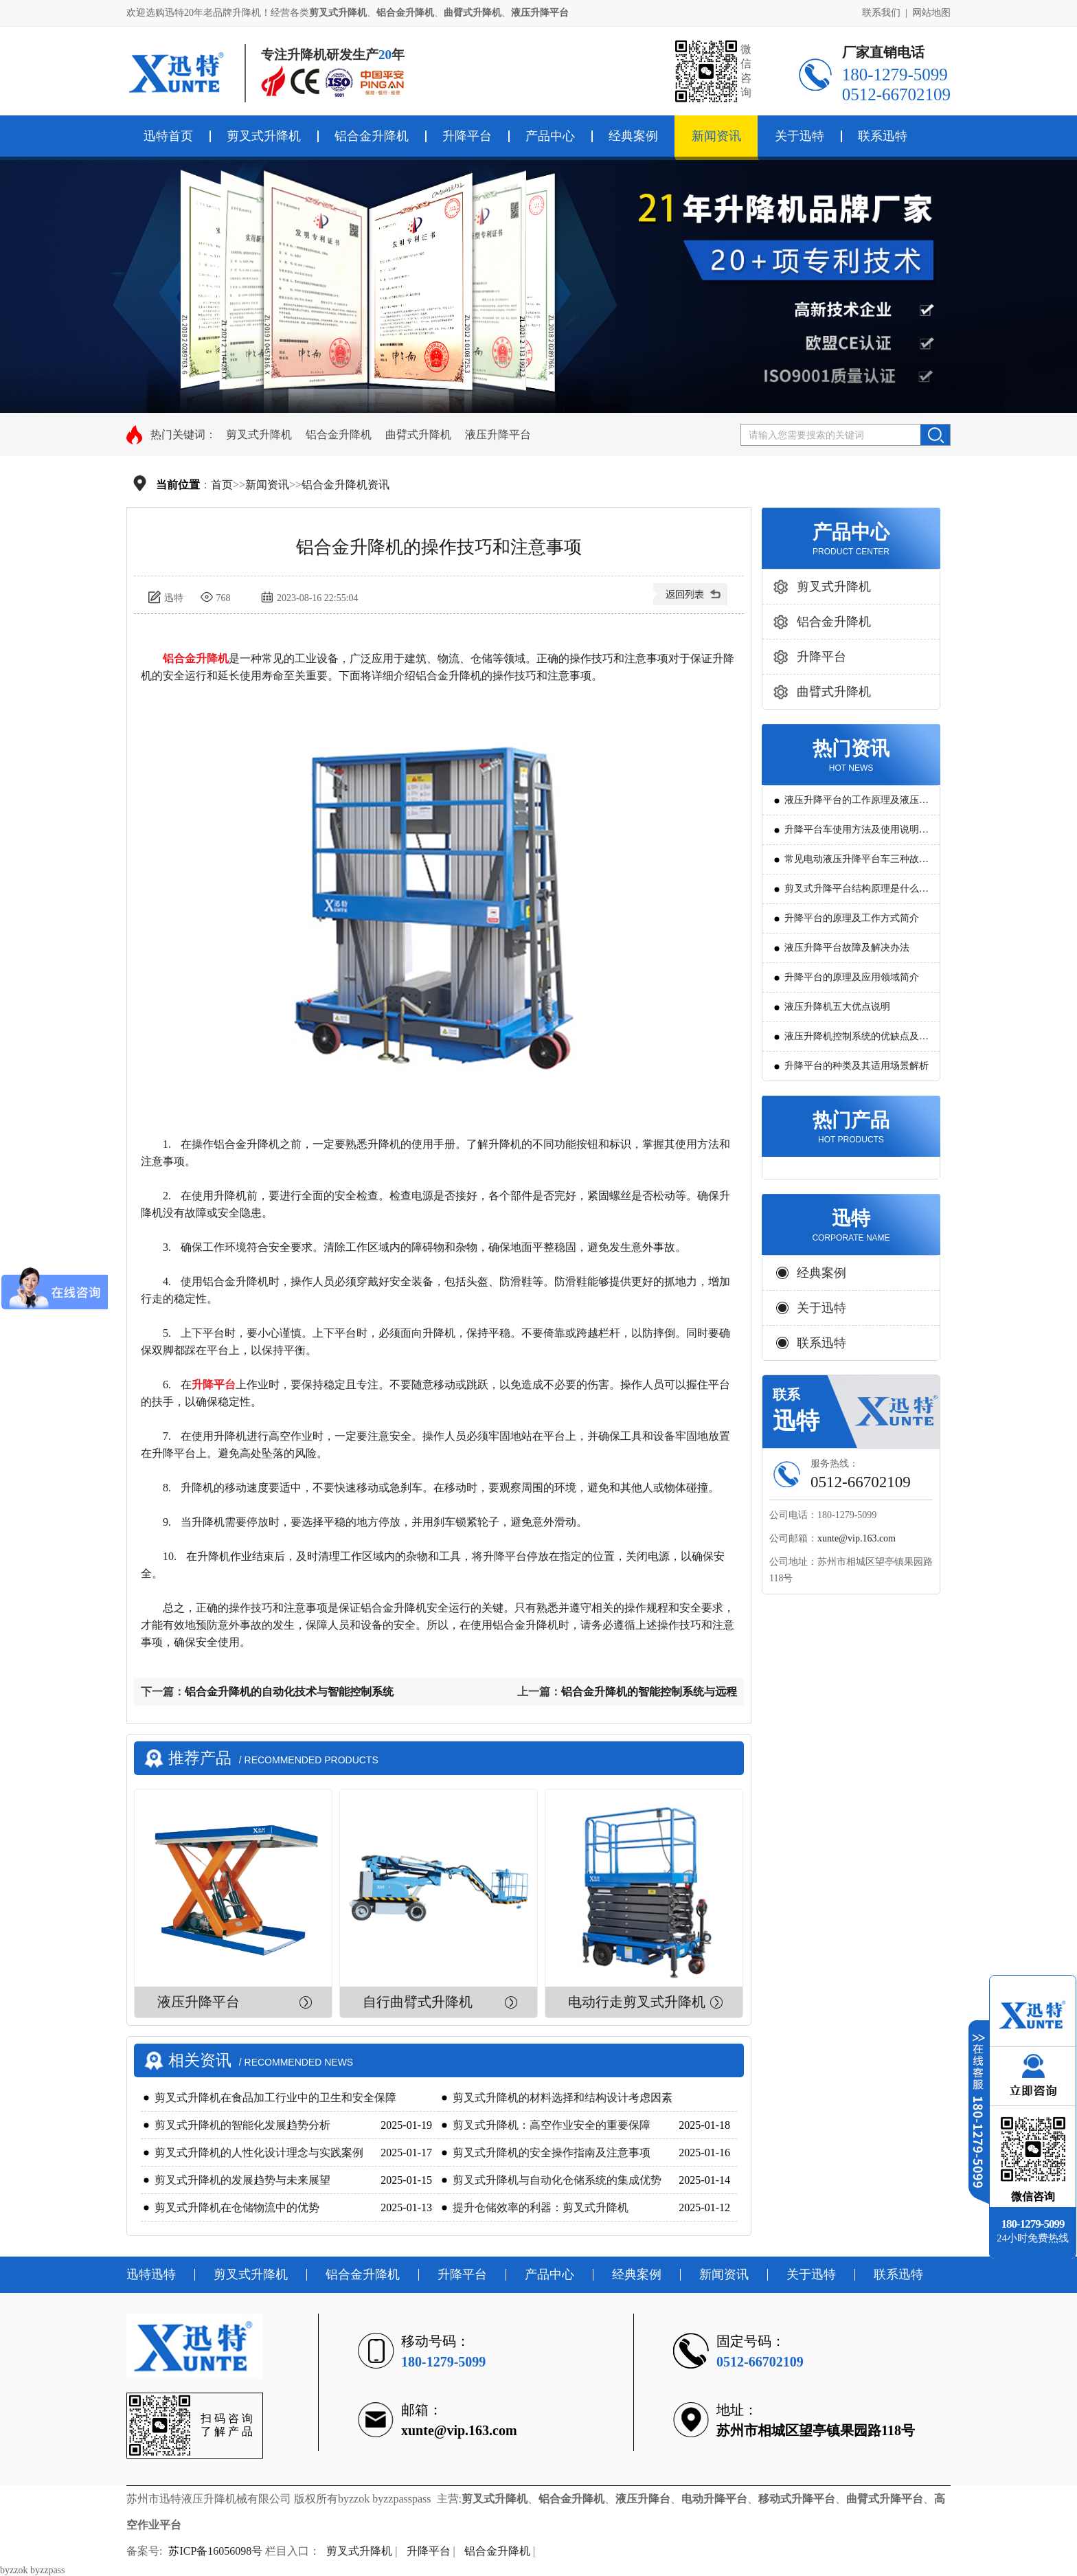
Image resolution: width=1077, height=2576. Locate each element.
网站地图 (931, 13)
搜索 (935, 435)
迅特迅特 (151, 2274)
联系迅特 (882, 136)
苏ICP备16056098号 (215, 2551)
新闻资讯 (716, 136)
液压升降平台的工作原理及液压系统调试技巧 (856, 805)
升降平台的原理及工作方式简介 (851, 918)
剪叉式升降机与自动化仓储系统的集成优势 (557, 2180)
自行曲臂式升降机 (418, 2001)
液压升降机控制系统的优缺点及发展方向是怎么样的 (856, 1041)
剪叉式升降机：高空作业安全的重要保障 (551, 2125)
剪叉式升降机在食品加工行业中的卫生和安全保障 (275, 2097)
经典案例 (633, 136)
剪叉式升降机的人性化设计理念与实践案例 (259, 2152)
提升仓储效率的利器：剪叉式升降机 (540, 2207)
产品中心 (550, 136)
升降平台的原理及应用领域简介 (851, 977)
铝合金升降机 (372, 136)
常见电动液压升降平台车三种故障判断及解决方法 (856, 864)
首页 (222, 484)
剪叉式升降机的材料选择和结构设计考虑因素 (562, 2097)
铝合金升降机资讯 (345, 484)
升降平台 (467, 136)
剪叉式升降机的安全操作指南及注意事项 (551, 2152)
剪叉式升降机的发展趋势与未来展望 (242, 2180)
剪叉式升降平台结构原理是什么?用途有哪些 (853, 893)
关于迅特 (799, 136)
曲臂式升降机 (418, 434)
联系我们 (881, 13)
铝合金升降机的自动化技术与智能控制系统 (289, 1691)
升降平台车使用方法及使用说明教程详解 (856, 834)
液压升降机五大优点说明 (837, 1007)
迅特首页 (168, 136)
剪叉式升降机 (264, 136)
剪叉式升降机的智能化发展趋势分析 (242, 2125)
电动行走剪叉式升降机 (636, 2001)
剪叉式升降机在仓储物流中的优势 (237, 2207)
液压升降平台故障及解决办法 (846, 947)
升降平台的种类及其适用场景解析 (856, 1066)
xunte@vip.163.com (856, 1538)
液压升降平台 (498, 434)
